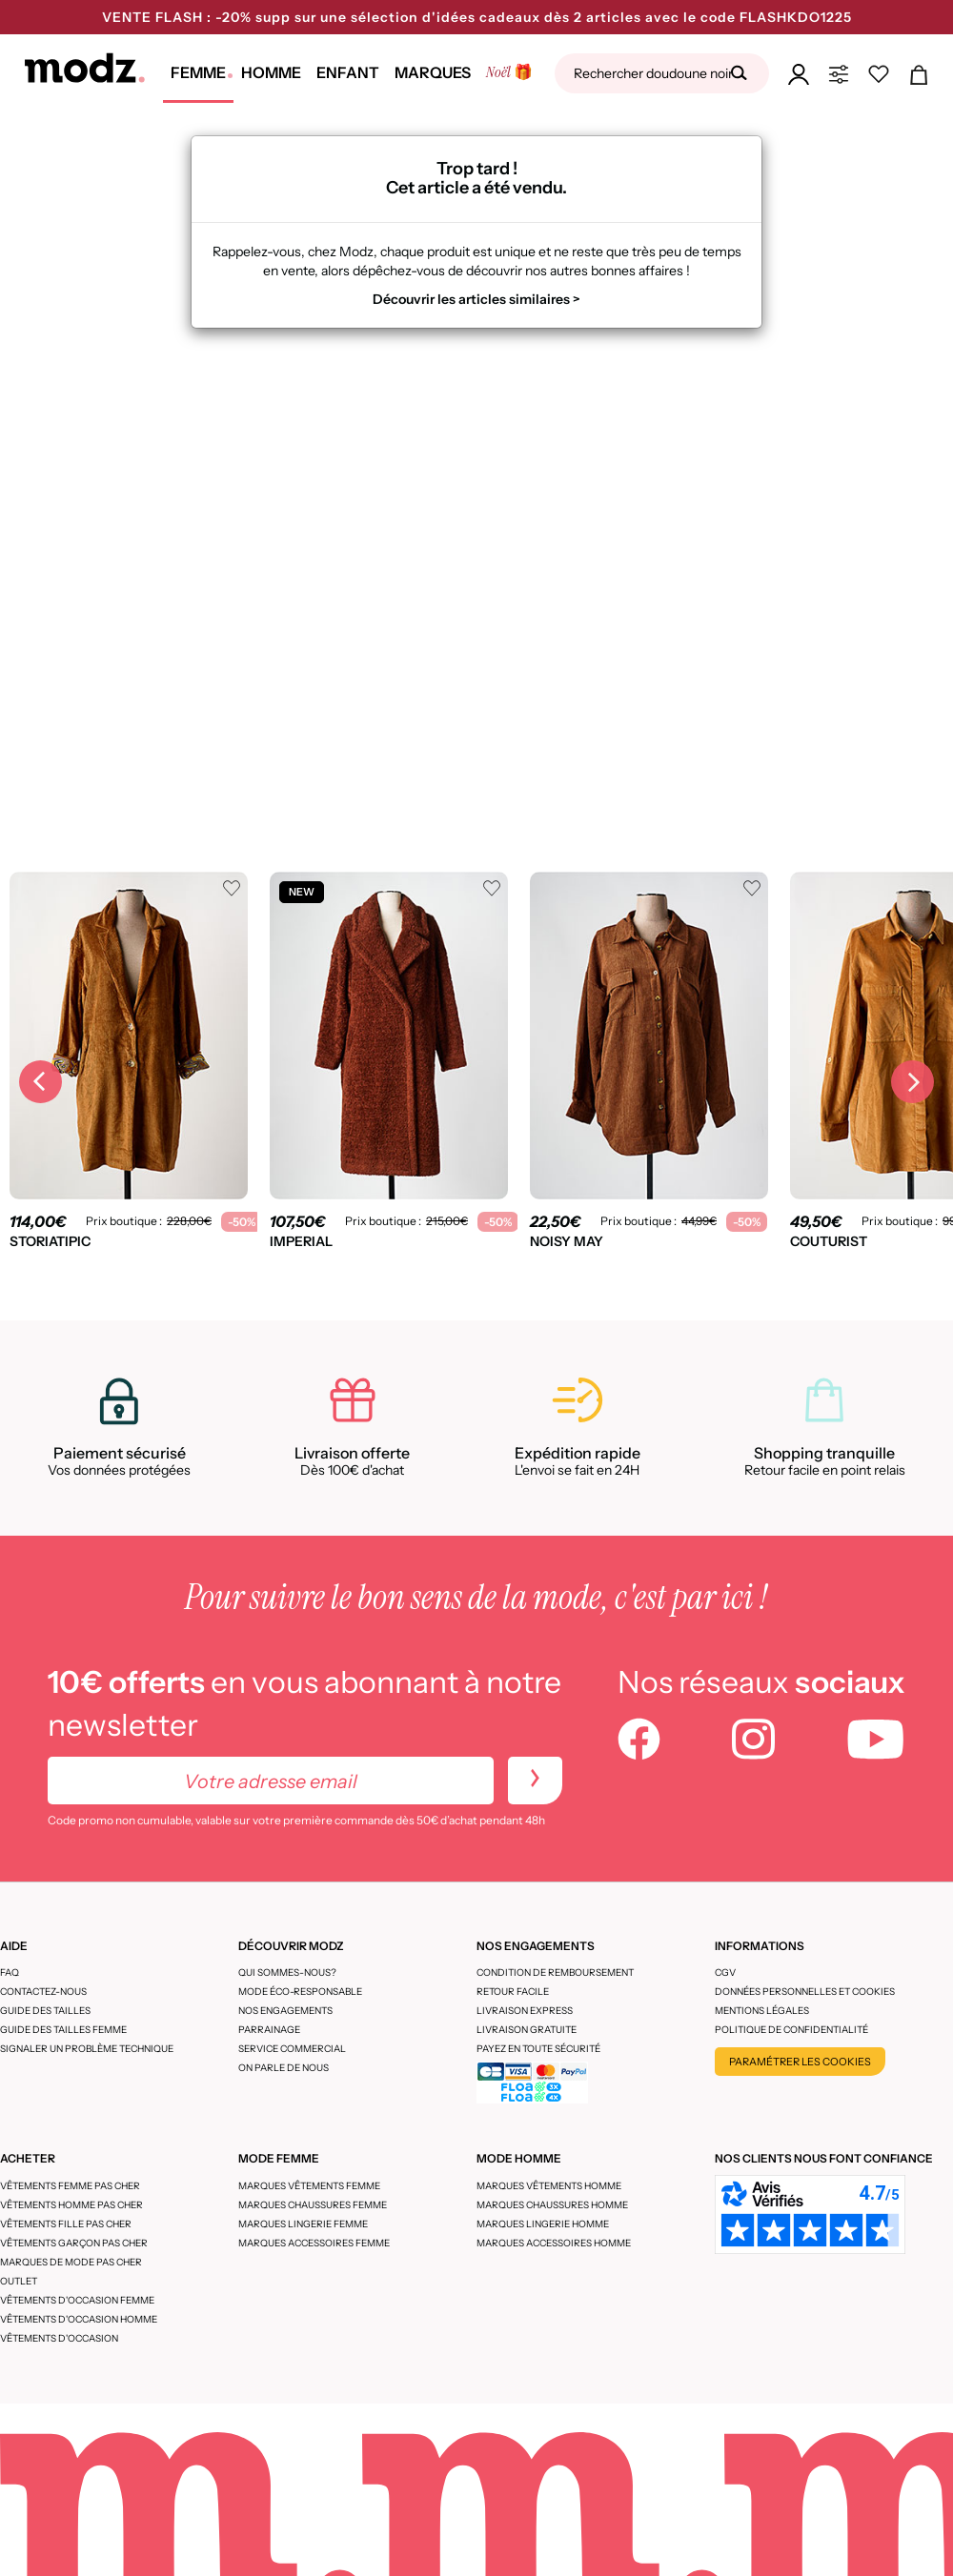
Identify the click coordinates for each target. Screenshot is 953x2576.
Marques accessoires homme (553, 2243)
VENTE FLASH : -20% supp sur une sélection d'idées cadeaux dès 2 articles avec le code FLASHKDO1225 (477, 17)
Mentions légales (762, 2010)
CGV (725, 1972)
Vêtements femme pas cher (70, 2186)
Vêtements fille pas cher (66, 2224)
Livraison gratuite (526, 2029)
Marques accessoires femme (314, 2243)
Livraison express (524, 2010)
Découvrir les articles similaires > (476, 299)
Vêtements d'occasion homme (78, 2319)
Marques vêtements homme (548, 2186)
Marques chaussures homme (552, 2205)
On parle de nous (283, 2068)
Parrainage (269, 2029)
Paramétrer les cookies (800, 2061)
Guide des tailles (45, 2010)
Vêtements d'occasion (59, 2338)
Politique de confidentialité (791, 2029)
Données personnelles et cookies (805, 1991)
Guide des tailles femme (63, 2029)
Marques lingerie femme (303, 2224)
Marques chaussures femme (312, 2205)
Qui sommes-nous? (287, 1972)
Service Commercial (292, 2049)
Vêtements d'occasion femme (77, 2300)
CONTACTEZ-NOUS (43, 1991)
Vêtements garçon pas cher (74, 2243)
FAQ (9, 1972)
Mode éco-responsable (300, 1991)
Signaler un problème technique (86, 2049)
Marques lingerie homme (542, 2224)
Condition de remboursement (555, 1972)
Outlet (18, 2281)
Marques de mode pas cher (71, 2262)
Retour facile (512, 1991)
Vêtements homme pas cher (71, 2205)
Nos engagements (285, 2010)
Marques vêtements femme (309, 2186)
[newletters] (535, 1780)
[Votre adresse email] (271, 1780)
